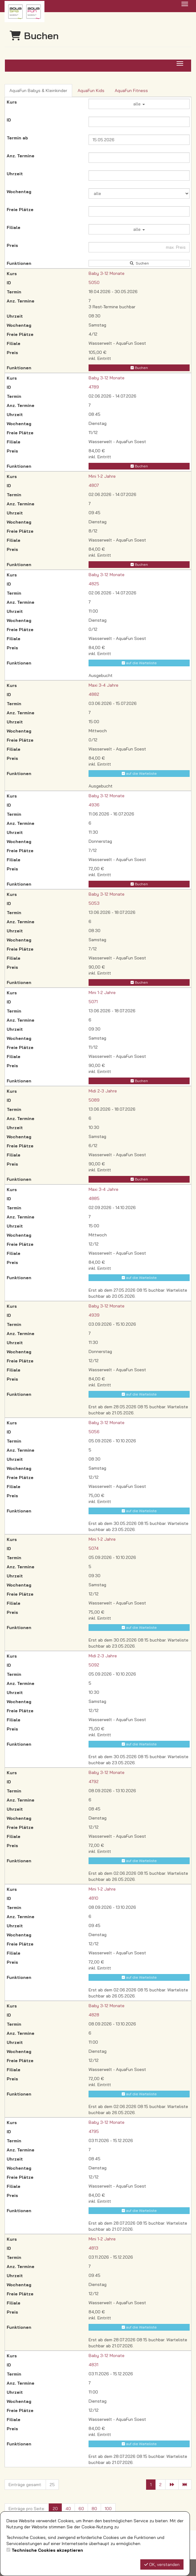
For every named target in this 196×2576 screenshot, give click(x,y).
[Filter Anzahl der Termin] (139, 157)
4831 (93, 2364)
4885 (94, 1198)
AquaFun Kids (91, 90)
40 (68, 2508)
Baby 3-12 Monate (106, 273)
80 (94, 2508)
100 (108, 2508)
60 (81, 2508)
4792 (94, 1781)
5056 (94, 1431)
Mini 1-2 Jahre (102, 476)
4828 (94, 2014)
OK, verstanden (162, 2564)
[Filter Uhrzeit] (139, 175)
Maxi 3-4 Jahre (103, 685)
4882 (94, 694)
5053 (94, 903)
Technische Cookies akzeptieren (47, 2550)
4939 (94, 1315)
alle (139, 104)
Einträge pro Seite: (27, 2508)
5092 (94, 1665)
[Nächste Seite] (172, 2484)
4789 (94, 387)
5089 (94, 1100)
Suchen (139, 263)
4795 (94, 2131)
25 (52, 2484)
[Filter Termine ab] (139, 140)
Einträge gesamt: (25, 2484)
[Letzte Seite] (185, 2484)
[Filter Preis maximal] (139, 247)
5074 (94, 1548)
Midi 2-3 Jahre (103, 1091)
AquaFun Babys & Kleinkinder (38, 90)
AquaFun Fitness (131, 90)
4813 (93, 2248)
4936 (94, 805)
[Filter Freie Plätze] (139, 211)
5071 (93, 1001)
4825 (94, 583)
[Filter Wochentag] (139, 193)
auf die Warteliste (139, 663)
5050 (94, 282)
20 (55, 2508)
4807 (94, 485)
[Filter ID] (139, 122)
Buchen (139, 367)
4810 (93, 1898)
